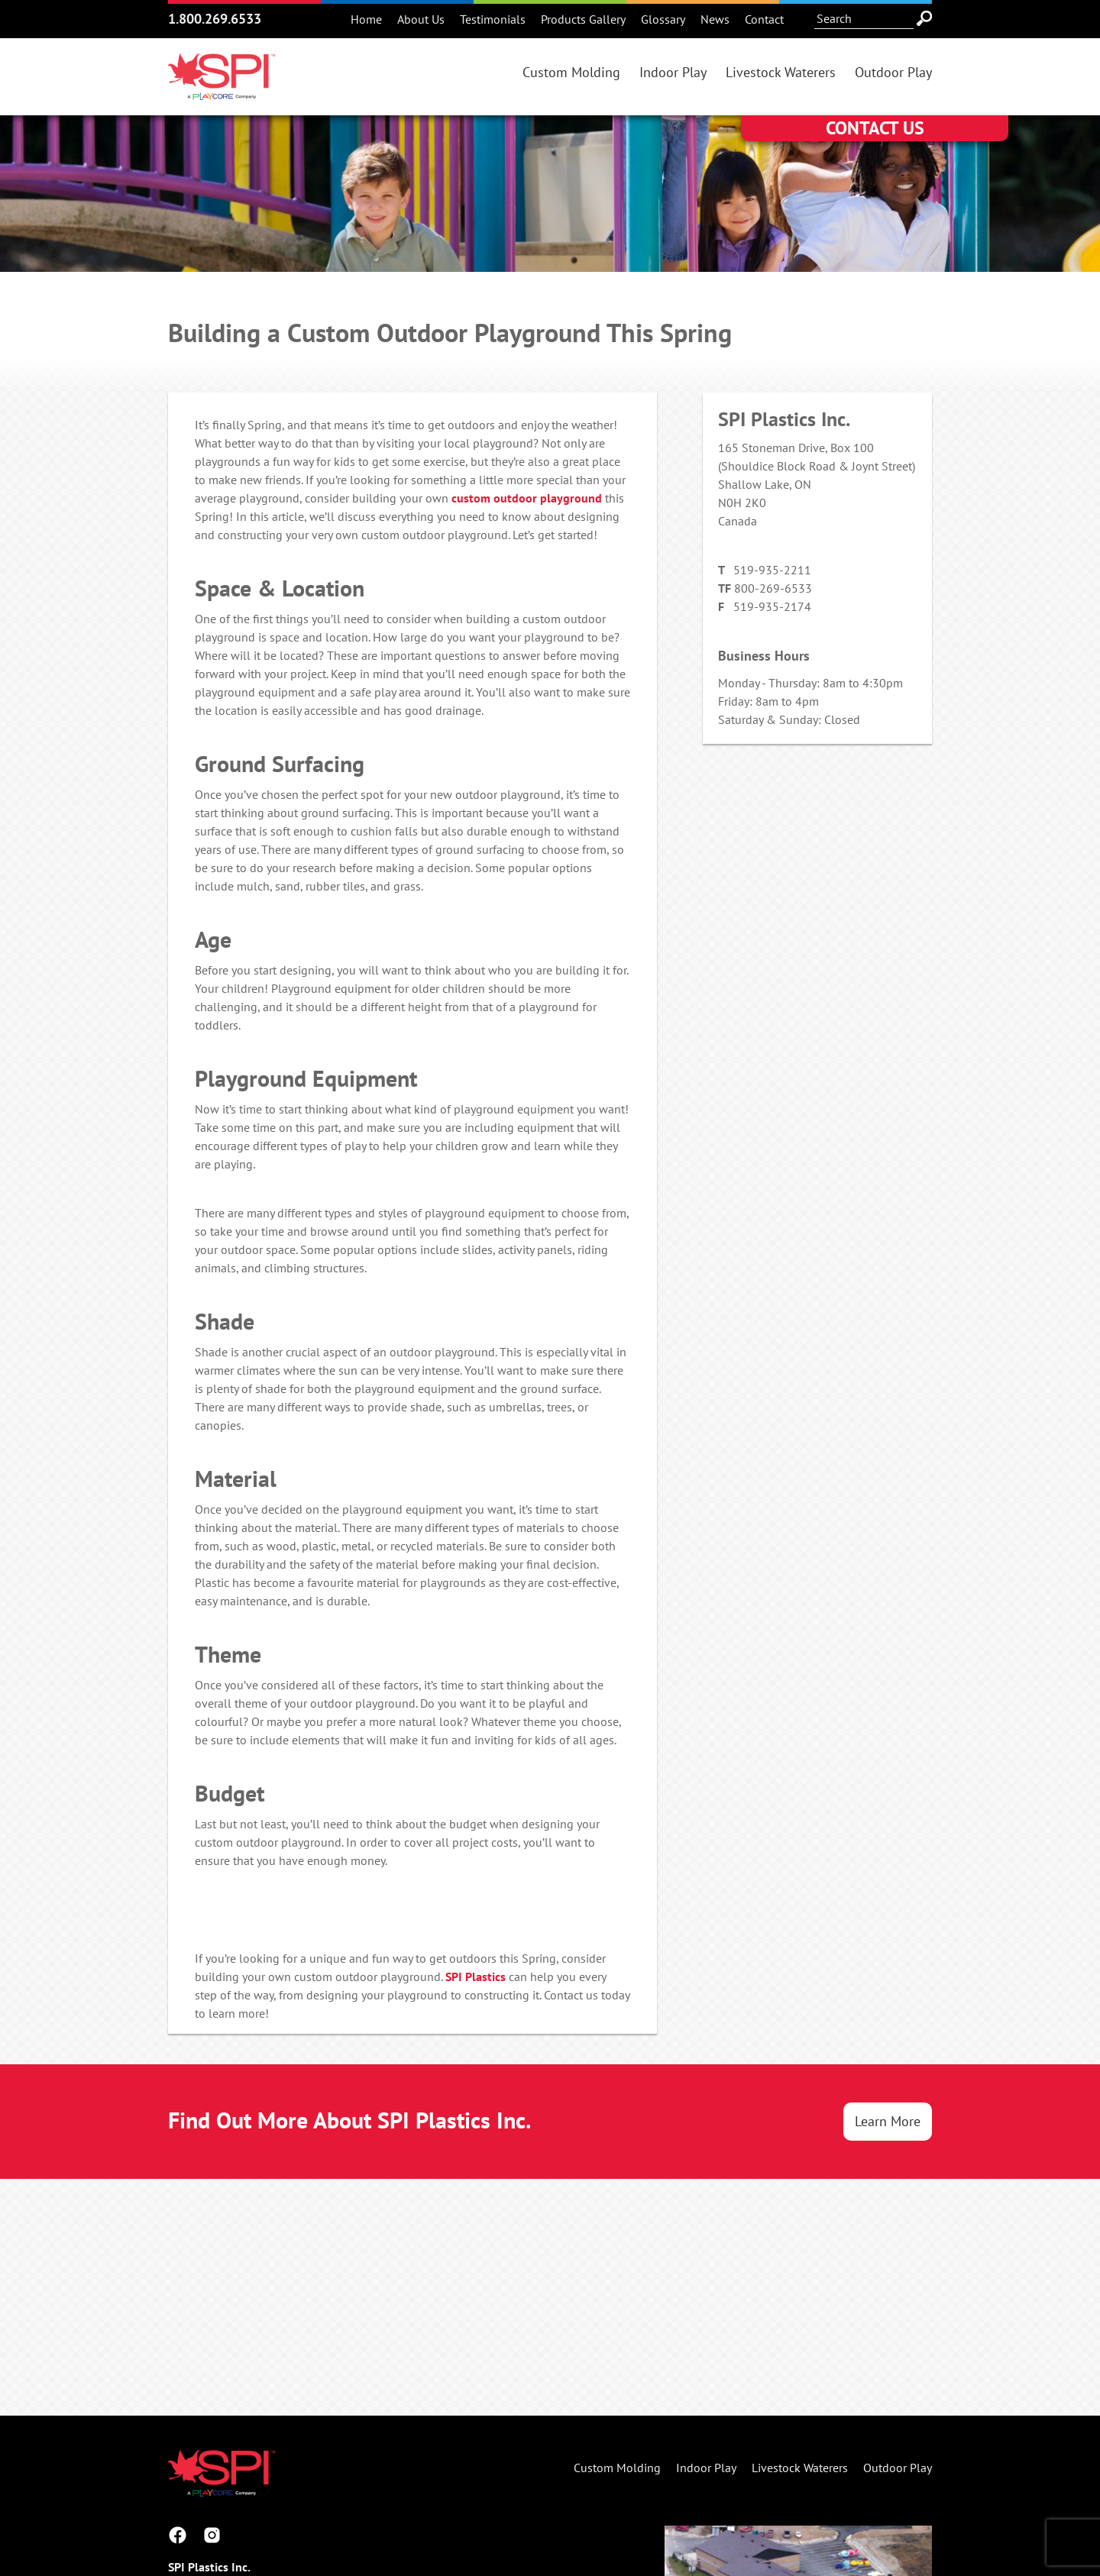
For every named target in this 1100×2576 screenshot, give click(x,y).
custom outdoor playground (526, 498)
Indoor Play (673, 72)
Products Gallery (583, 19)
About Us (421, 19)
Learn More (887, 2121)
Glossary (663, 19)
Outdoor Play (893, 72)
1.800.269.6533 (214, 18)
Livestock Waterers (781, 72)
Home (366, 19)
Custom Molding (571, 72)
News (715, 19)
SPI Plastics (475, 1976)
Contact (764, 19)
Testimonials (493, 19)
